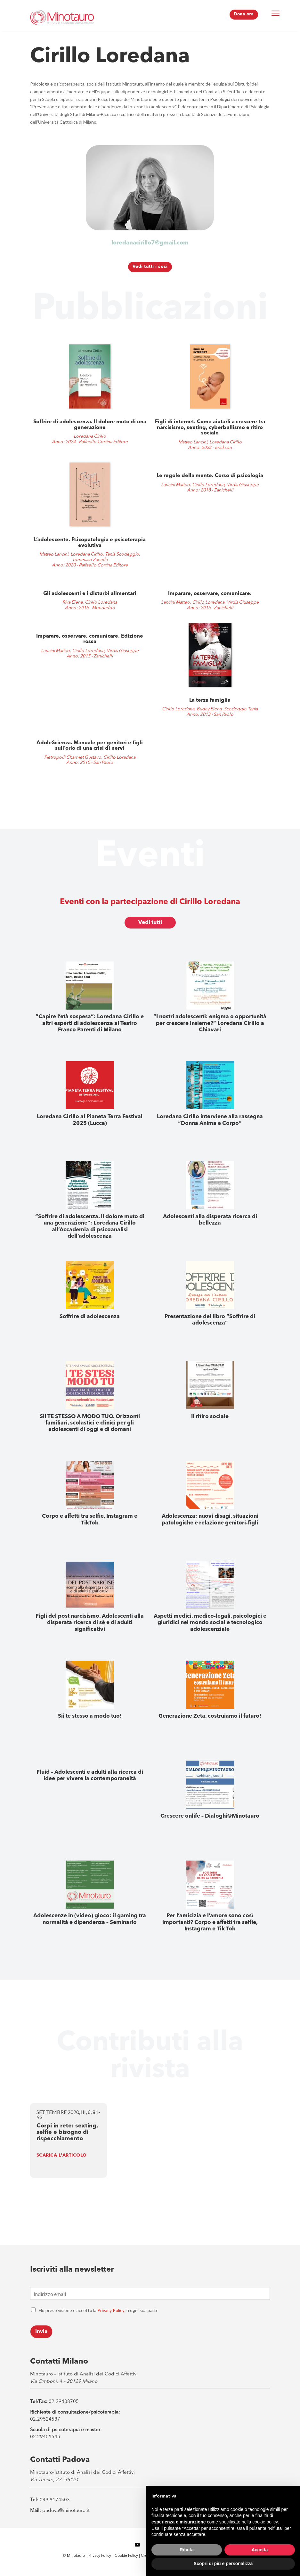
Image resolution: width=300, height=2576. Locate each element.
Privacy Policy (111, 2313)
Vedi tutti (150, 926)
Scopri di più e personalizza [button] (223, 2563)
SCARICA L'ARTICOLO (61, 2158)
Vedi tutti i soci (150, 270)
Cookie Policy (127, 2559)
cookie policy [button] (265, 2521)
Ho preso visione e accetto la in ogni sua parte (98, 2313)
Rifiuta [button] (187, 2549)
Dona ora (243, 14)
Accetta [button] (260, 2549)
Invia (41, 2334)
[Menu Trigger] (275, 12)
